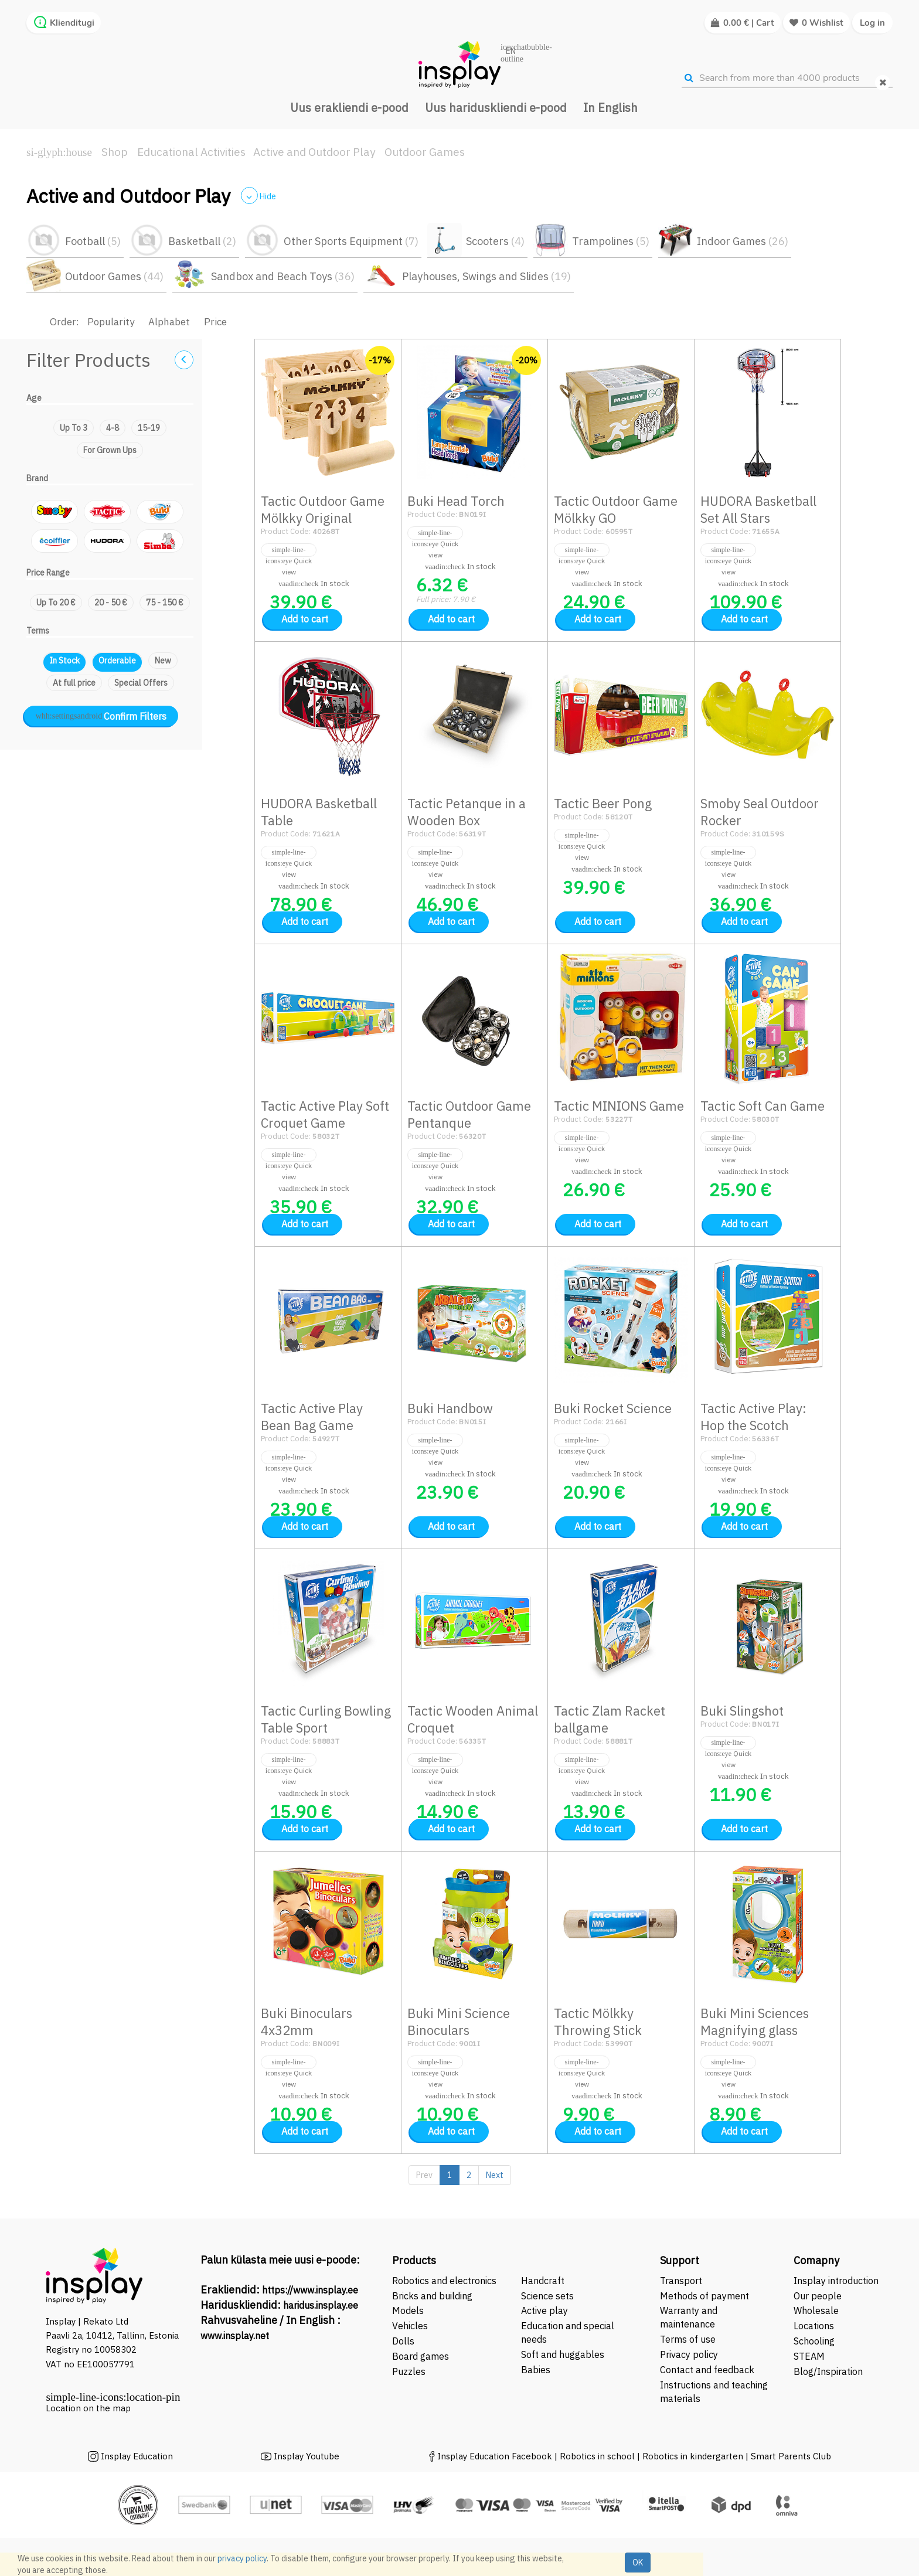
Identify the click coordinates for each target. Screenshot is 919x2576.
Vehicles (410, 2326)
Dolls (403, 2341)
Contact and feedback (707, 2370)
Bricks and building (432, 2296)
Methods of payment (704, 2296)
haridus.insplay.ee (320, 2305)
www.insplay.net (234, 2336)
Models (408, 2310)
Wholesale (816, 2310)
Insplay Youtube (306, 2456)
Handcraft (542, 2280)
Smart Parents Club (791, 2456)
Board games (420, 2356)
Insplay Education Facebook (494, 2456)
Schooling (814, 2341)
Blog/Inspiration (828, 2371)
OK (637, 2562)
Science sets (548, 2296)
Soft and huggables (562, 2354)
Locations (814, 2326)
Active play (544, 2310)
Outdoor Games (424, 152)
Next (494, 2175)
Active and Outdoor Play (314, 152)
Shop (114, 152)
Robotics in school (597, 2456)
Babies (535, 2370)
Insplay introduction (836, 2280)
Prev (424, 2175)
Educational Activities (191, 152)
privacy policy (242, 2558)
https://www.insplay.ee (310, 2290)
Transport (681, 2280)
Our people (818, 2296)
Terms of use (688, 2339)
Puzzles (409, 2371)
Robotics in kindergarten (694, 2456)
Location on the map (88, 2408)
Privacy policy (689, 2354)
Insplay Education (137, 2456)
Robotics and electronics (444, 2280)
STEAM (809, 2356)
